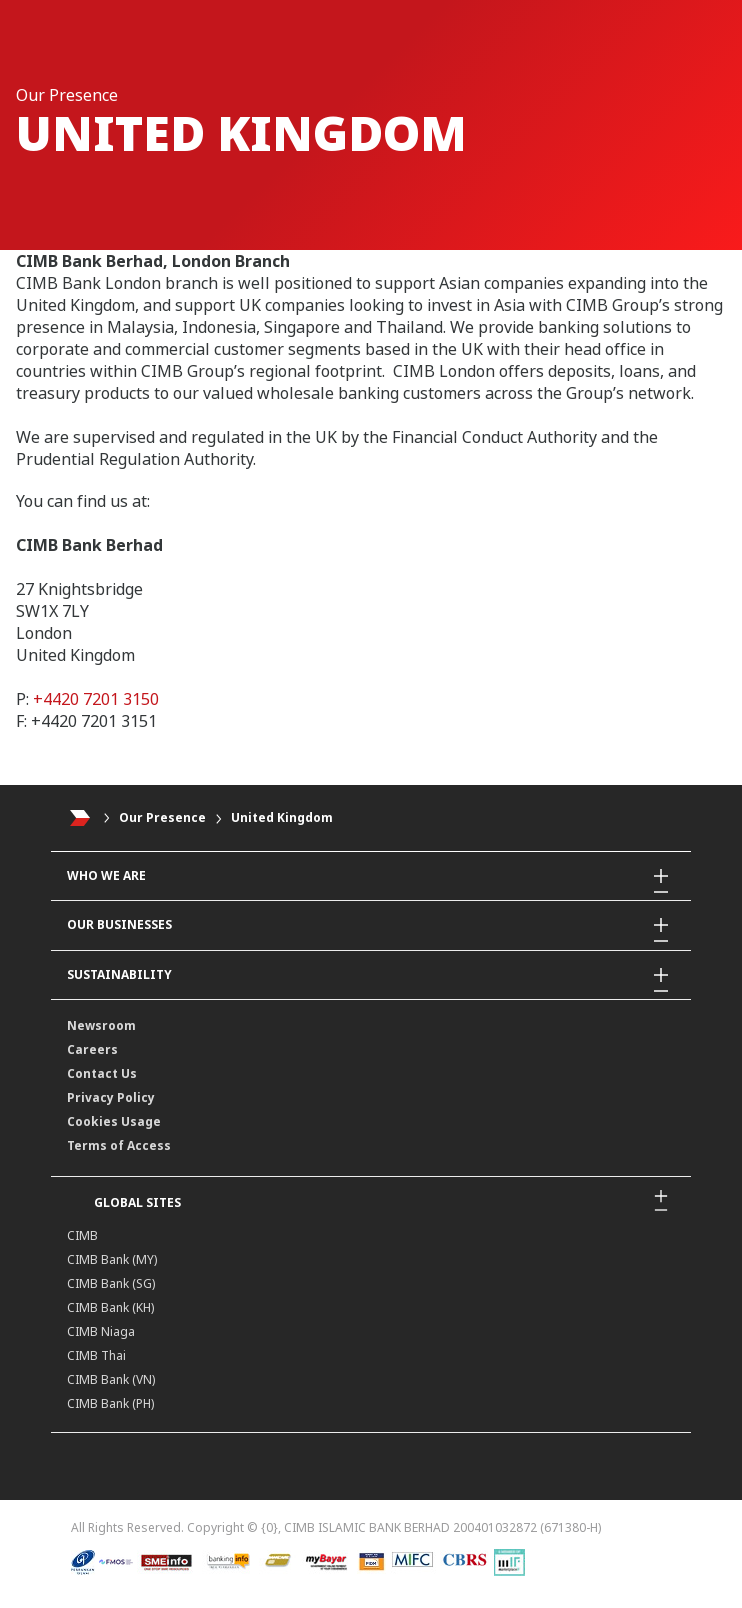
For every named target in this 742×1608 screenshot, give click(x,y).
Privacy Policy (111, 1097)
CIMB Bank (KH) (110, 1307)
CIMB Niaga (101, 1331)
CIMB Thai (96, 1355)
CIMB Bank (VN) (111, 1379)
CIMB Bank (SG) (111, 1283)
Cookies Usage (114, 1121)
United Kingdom (282, 817)
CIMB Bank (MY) (112, 1259)
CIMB (82, 1235)
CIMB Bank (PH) (110, 1403)
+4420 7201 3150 (96, 699)
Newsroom (101, 1025)
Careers (92, 1049)
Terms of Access (119, 1145)
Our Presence (162, 817)
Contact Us (102, 1073)
